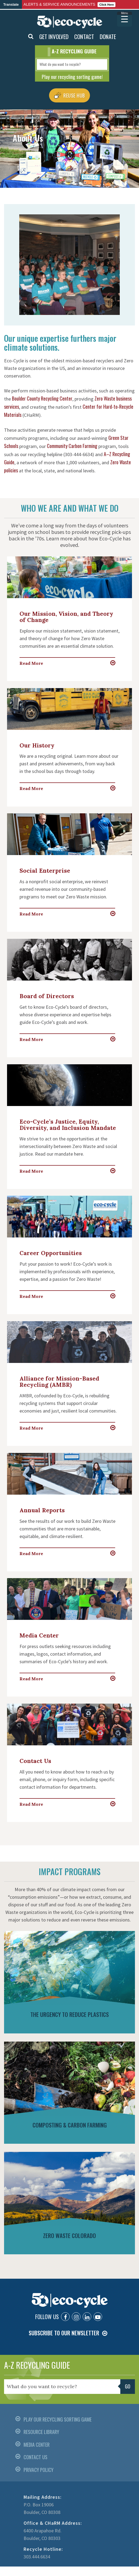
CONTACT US (35, 2457)
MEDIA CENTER (37, 2444)
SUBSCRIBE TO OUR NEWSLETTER (64, 2333)
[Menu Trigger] (124, 19)
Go (127, 2386)
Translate (11, 4)
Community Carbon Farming (72, 445)
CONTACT (84, 36)
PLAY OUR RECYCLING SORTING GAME (58, 2419)
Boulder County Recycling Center (42, 398)
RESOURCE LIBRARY (41, 2431)
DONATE (108, 36)
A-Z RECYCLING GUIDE (37, 2365)
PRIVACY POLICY (38, 2469)
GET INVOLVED (54, 36)
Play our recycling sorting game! (72, 76)
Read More (31, 663)
